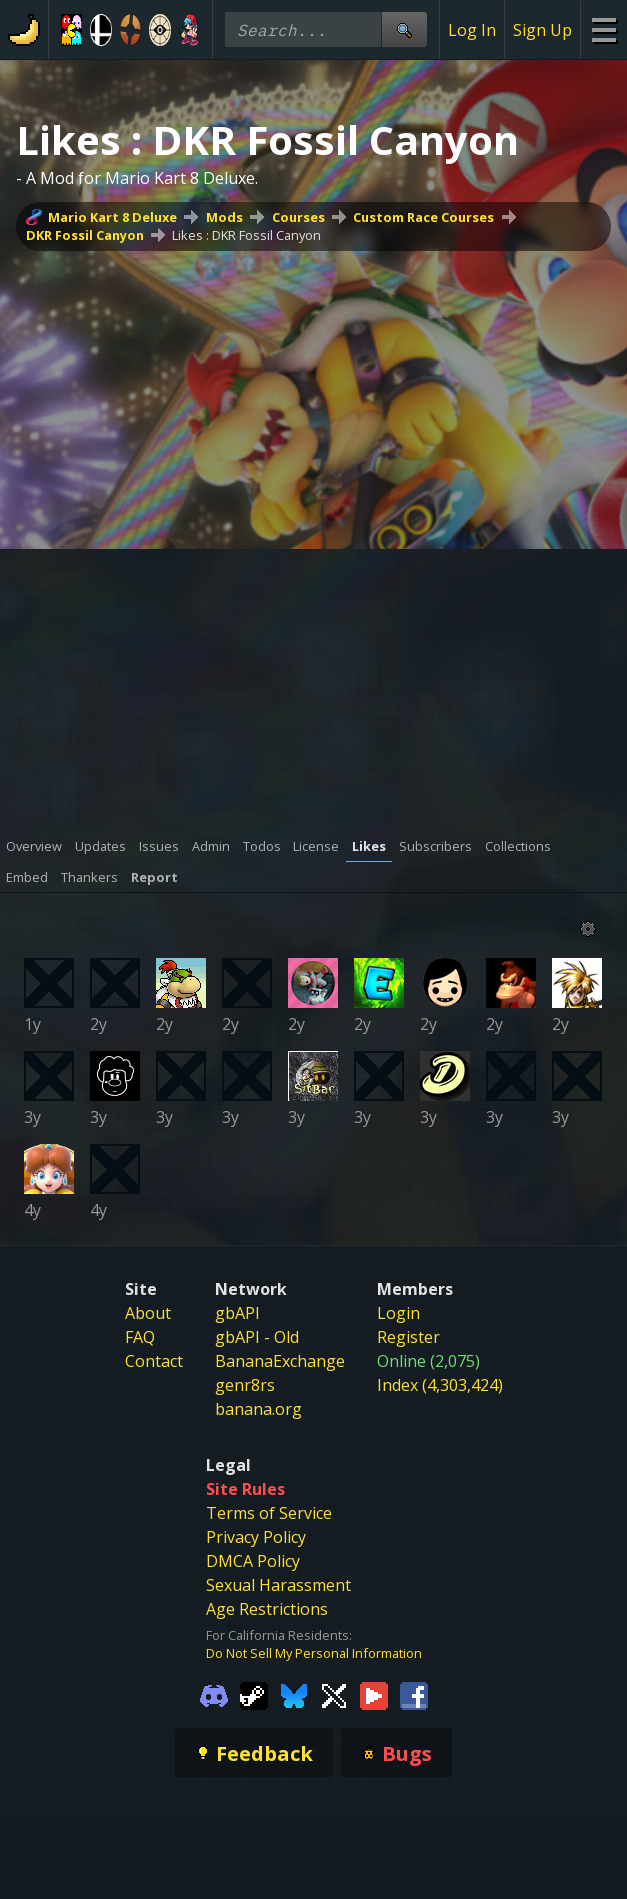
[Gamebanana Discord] (214, 1694)
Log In (472, 30)
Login (398, 1313)
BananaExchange (280, 1361)
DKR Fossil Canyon (85, 235)
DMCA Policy (253, 1561)
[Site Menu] (603, 29)
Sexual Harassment (278, 1585)
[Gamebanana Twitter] (334, 1694)
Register (408, 1337)
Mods (224, 217)
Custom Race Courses (423, 217)
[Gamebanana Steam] (254, 1694)
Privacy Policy (256, 1537)
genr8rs (245, 1385)
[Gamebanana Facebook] (414, 1694)
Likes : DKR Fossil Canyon (246, 235)
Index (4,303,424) (440, 1385)
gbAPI (237, 1313)
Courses (298, 217)
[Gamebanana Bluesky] (294, 1694)
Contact (154, 1361)
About (148, 1313)
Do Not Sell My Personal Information (314, 1653)
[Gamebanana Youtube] (374, 1694)
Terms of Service (269, 1513)
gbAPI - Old (257, 1337)
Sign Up (542, 30)
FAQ (140, 1337)
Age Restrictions (267, 1609)
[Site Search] (404, 29)
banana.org (258, 1409)
